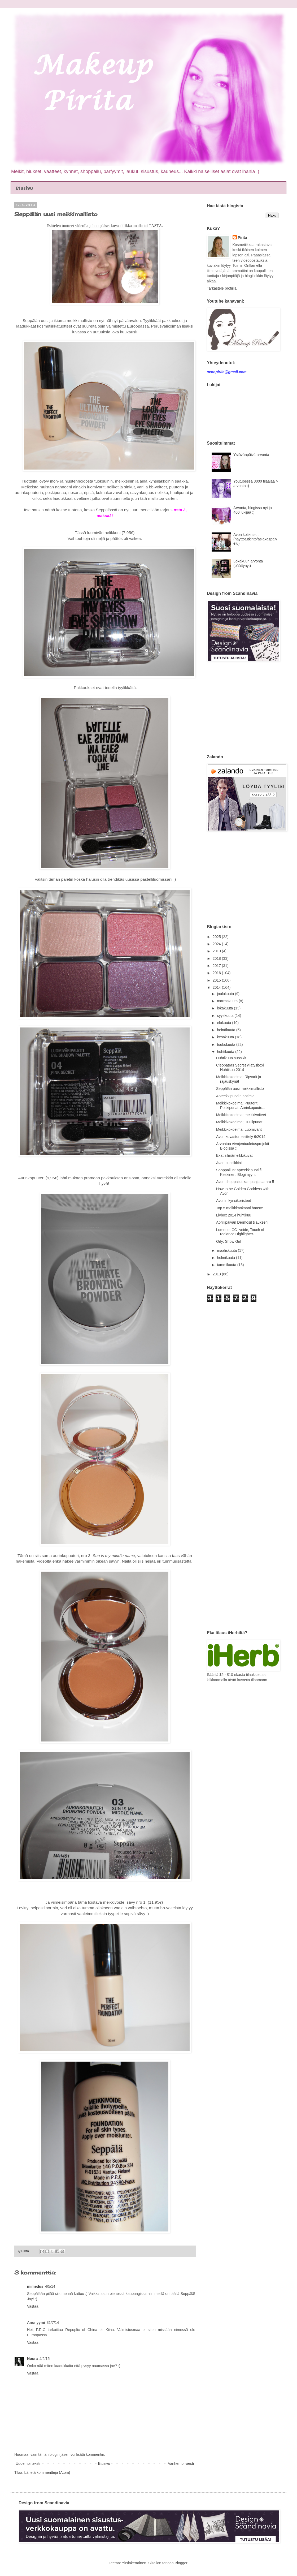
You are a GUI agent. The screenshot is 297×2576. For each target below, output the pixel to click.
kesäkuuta (226, 1037)
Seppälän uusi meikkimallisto (240, 1088)
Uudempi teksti (28, 2463)
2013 (217, 1274)
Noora (32, 2358)
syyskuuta (225, 1015)
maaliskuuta (227, 1250)
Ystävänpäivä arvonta (251, 455)
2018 (217, 958)
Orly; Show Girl (228, 1241)
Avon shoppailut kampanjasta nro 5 (245, 1182)
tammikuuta (227, 1265)
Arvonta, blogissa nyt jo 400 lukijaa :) (252, 510)
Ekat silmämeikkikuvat (234, 1155)
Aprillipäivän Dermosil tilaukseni (242, 1222)
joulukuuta (226, 994)
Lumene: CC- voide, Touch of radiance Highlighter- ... (240, 1232)
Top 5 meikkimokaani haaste (239, 1208)
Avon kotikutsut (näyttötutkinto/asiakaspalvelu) (255, 539)
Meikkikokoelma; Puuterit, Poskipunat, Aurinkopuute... (240, 1105)
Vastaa (32, 2306)
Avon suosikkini (229, 1163)
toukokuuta (226, 1044)
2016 (217, 973)
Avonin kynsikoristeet (233, 1200)
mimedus (35, 2286)
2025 (217, 937)
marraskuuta (228, 1001)
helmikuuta (226, 1257)
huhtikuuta (226, 1052)
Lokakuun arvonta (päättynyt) (248, 563)
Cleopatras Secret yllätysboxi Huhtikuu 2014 (240, 1067)
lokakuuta (225, 1008)
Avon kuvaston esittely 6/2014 (240, 1136)
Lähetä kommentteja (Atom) (47, 2472)
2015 (217, 980)
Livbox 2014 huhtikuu (233, 1215)
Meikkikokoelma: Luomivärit (239, 1129)
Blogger (181, 2563)
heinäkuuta (226, 1030)
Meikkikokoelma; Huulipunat (239, 1122)
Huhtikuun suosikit (231, 1058)
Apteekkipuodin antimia (235, 1096)
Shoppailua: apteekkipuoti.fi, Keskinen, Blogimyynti (239, 1172)
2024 (217, 944)
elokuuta (224, 1023)
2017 (217, 966)
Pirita (242, 237)
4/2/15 (44, 2358)
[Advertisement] (251, 708)
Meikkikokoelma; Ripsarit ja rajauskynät (238, 1079)
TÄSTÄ (155, 225)
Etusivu (24, 187)
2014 (217, 987)
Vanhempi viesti (181, 2463)
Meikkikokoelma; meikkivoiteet (241, 1115)
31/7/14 (53, 2322)
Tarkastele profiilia (222, 288)
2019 (217, 951)
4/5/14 (50, 2286)
